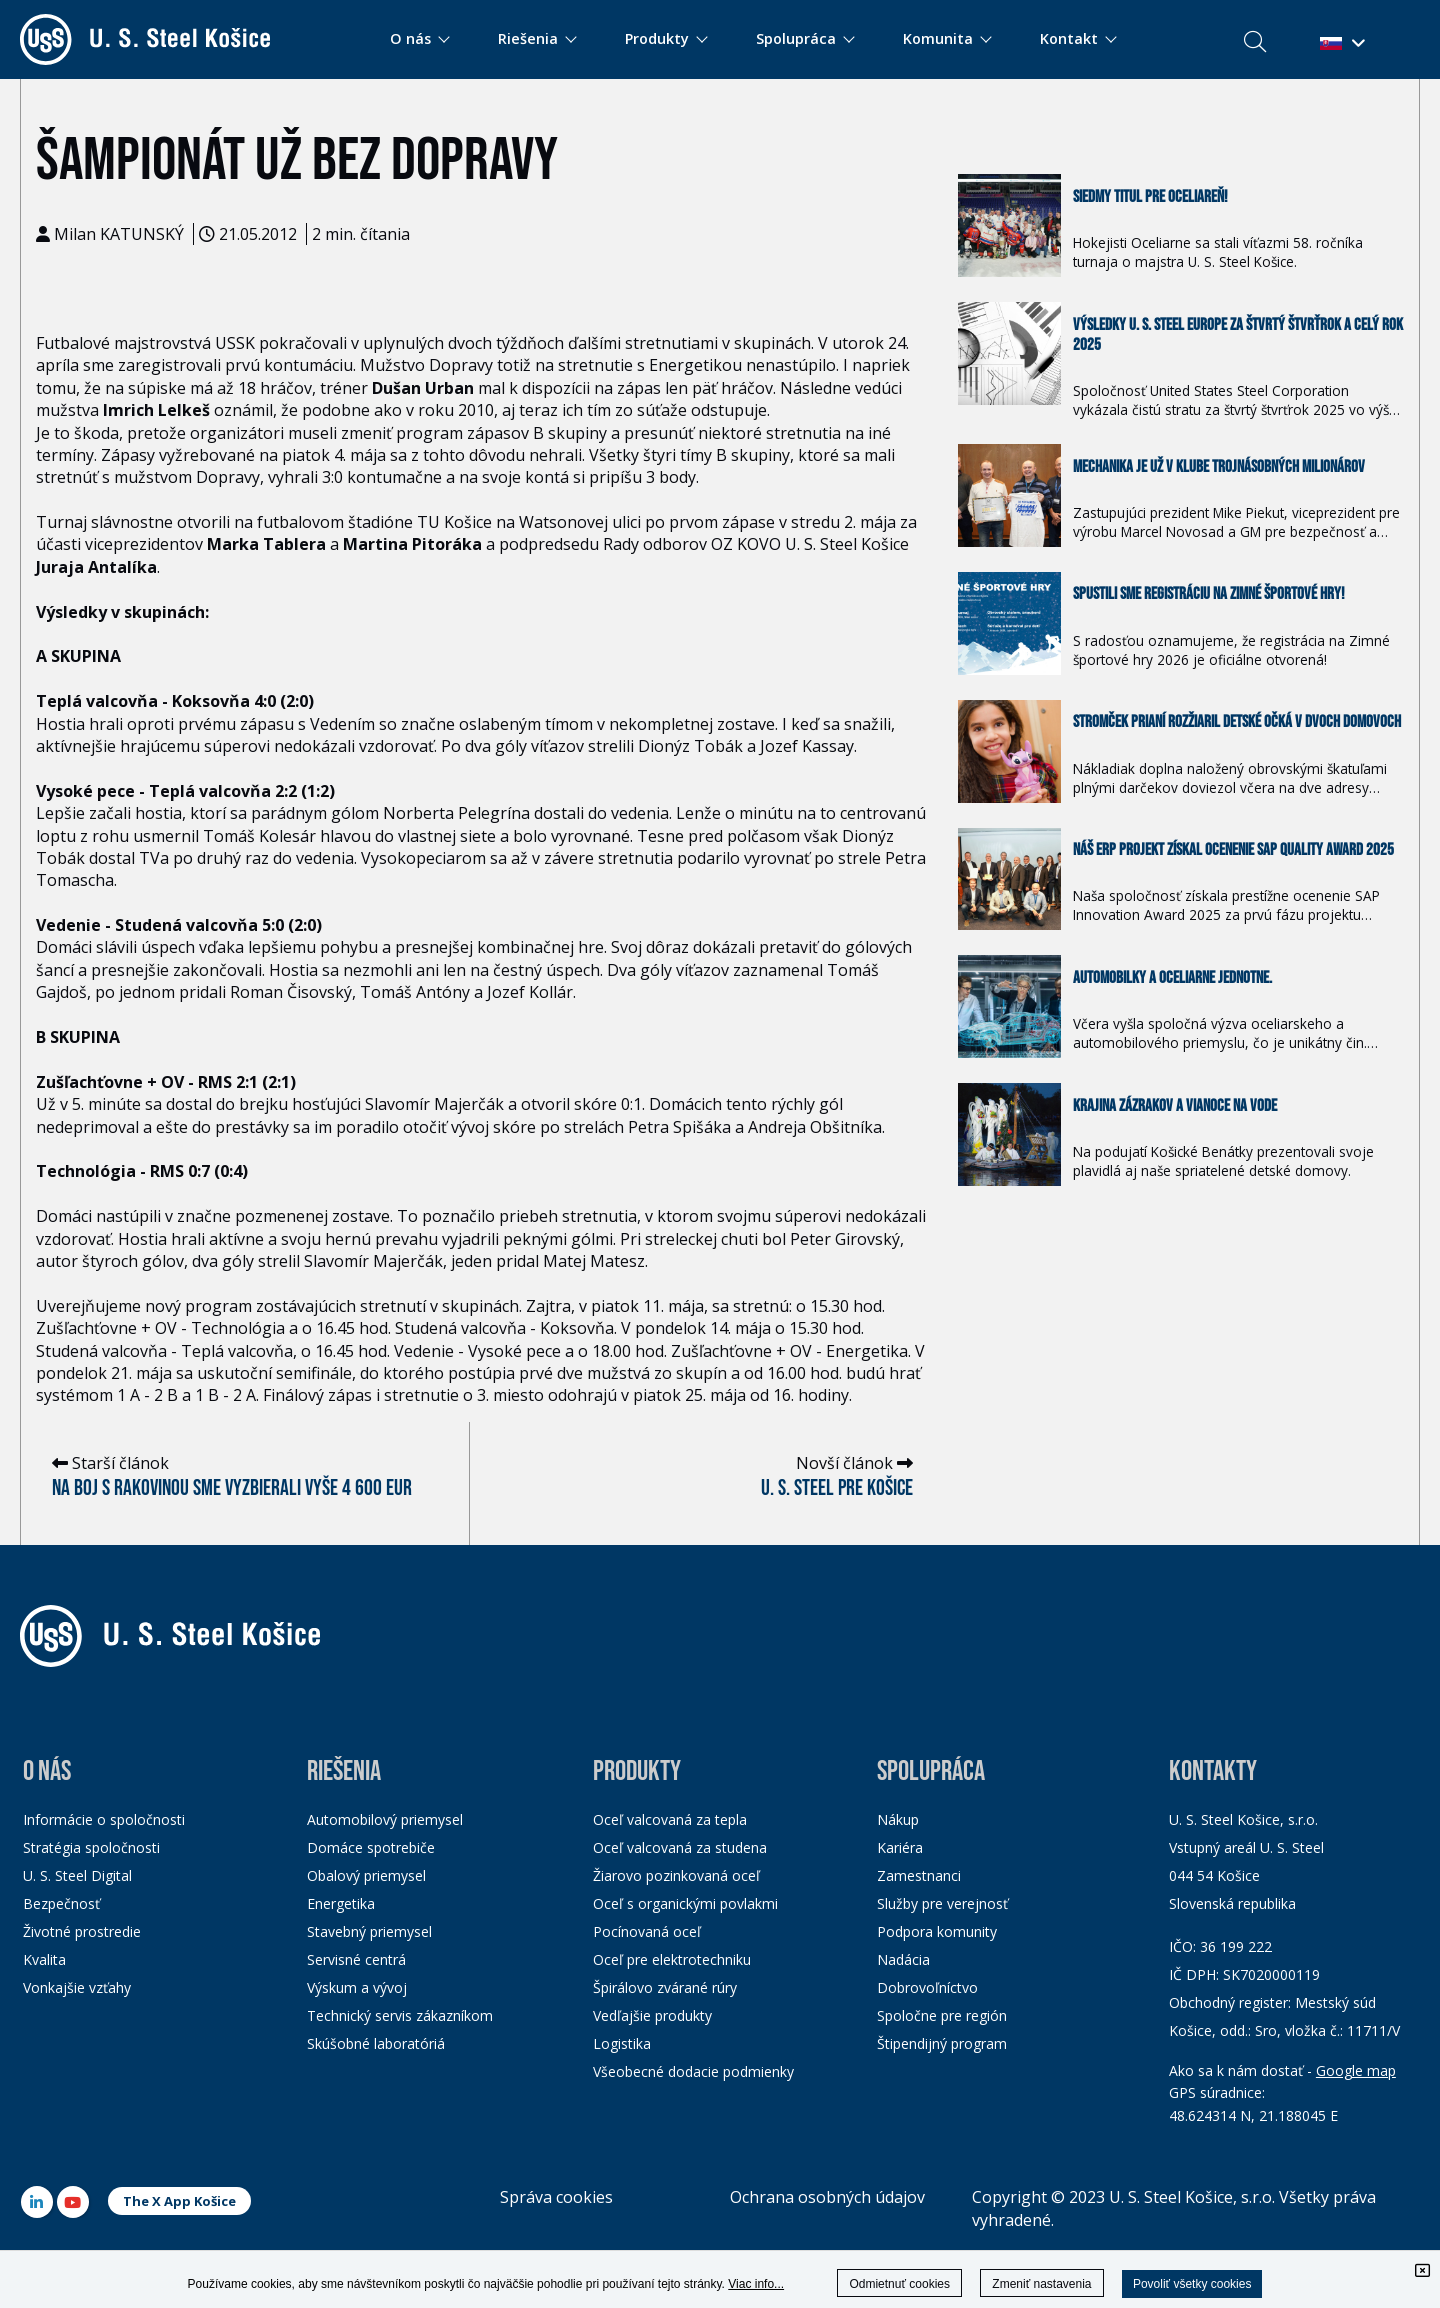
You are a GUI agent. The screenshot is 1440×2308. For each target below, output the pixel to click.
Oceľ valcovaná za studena (680, 1847)
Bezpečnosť (61, 1903)
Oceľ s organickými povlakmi (685, 1903)
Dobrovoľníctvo (927, 1987)
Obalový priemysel (366, 1875)
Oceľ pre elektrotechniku (672, 1959)
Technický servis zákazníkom (400, 2015)
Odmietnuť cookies (899, 2284)
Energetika (341, 1903)
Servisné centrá (356, 1959)
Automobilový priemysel (385, 1819)
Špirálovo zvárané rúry (665, 1987)
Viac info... (756, 2284)
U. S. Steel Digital (77, 1875)
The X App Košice (179, 2201)
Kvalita (44, 1959)
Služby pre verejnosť (942, 1903)
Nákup (898, 1819)
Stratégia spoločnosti (91, 1847)
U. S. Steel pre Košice (837, 1488)
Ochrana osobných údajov (827, 2197)
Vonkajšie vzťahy (77, 1987)
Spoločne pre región (942, 2015)
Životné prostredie (82, 1931)
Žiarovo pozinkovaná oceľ (676, 1875)
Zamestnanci (919, 1875)
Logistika (622, 2043)
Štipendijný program (942, 2043)
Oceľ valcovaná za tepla (670, 1819)
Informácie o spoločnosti (104, 1819)
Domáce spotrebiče (371, 1847)
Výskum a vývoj (357, 1987)
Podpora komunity (937, 1931)
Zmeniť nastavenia (1041, 2284)
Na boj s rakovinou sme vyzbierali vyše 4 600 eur (232, 1488)
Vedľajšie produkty (652, 2015)
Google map (1356, 2070)
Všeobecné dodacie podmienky (693, 2071)
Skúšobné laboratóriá (376, 2043)
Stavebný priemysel (369, 1931)
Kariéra (900, 1847)
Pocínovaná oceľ (647, 1931)
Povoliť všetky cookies (1192, 2284)
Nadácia (903, 1959)
